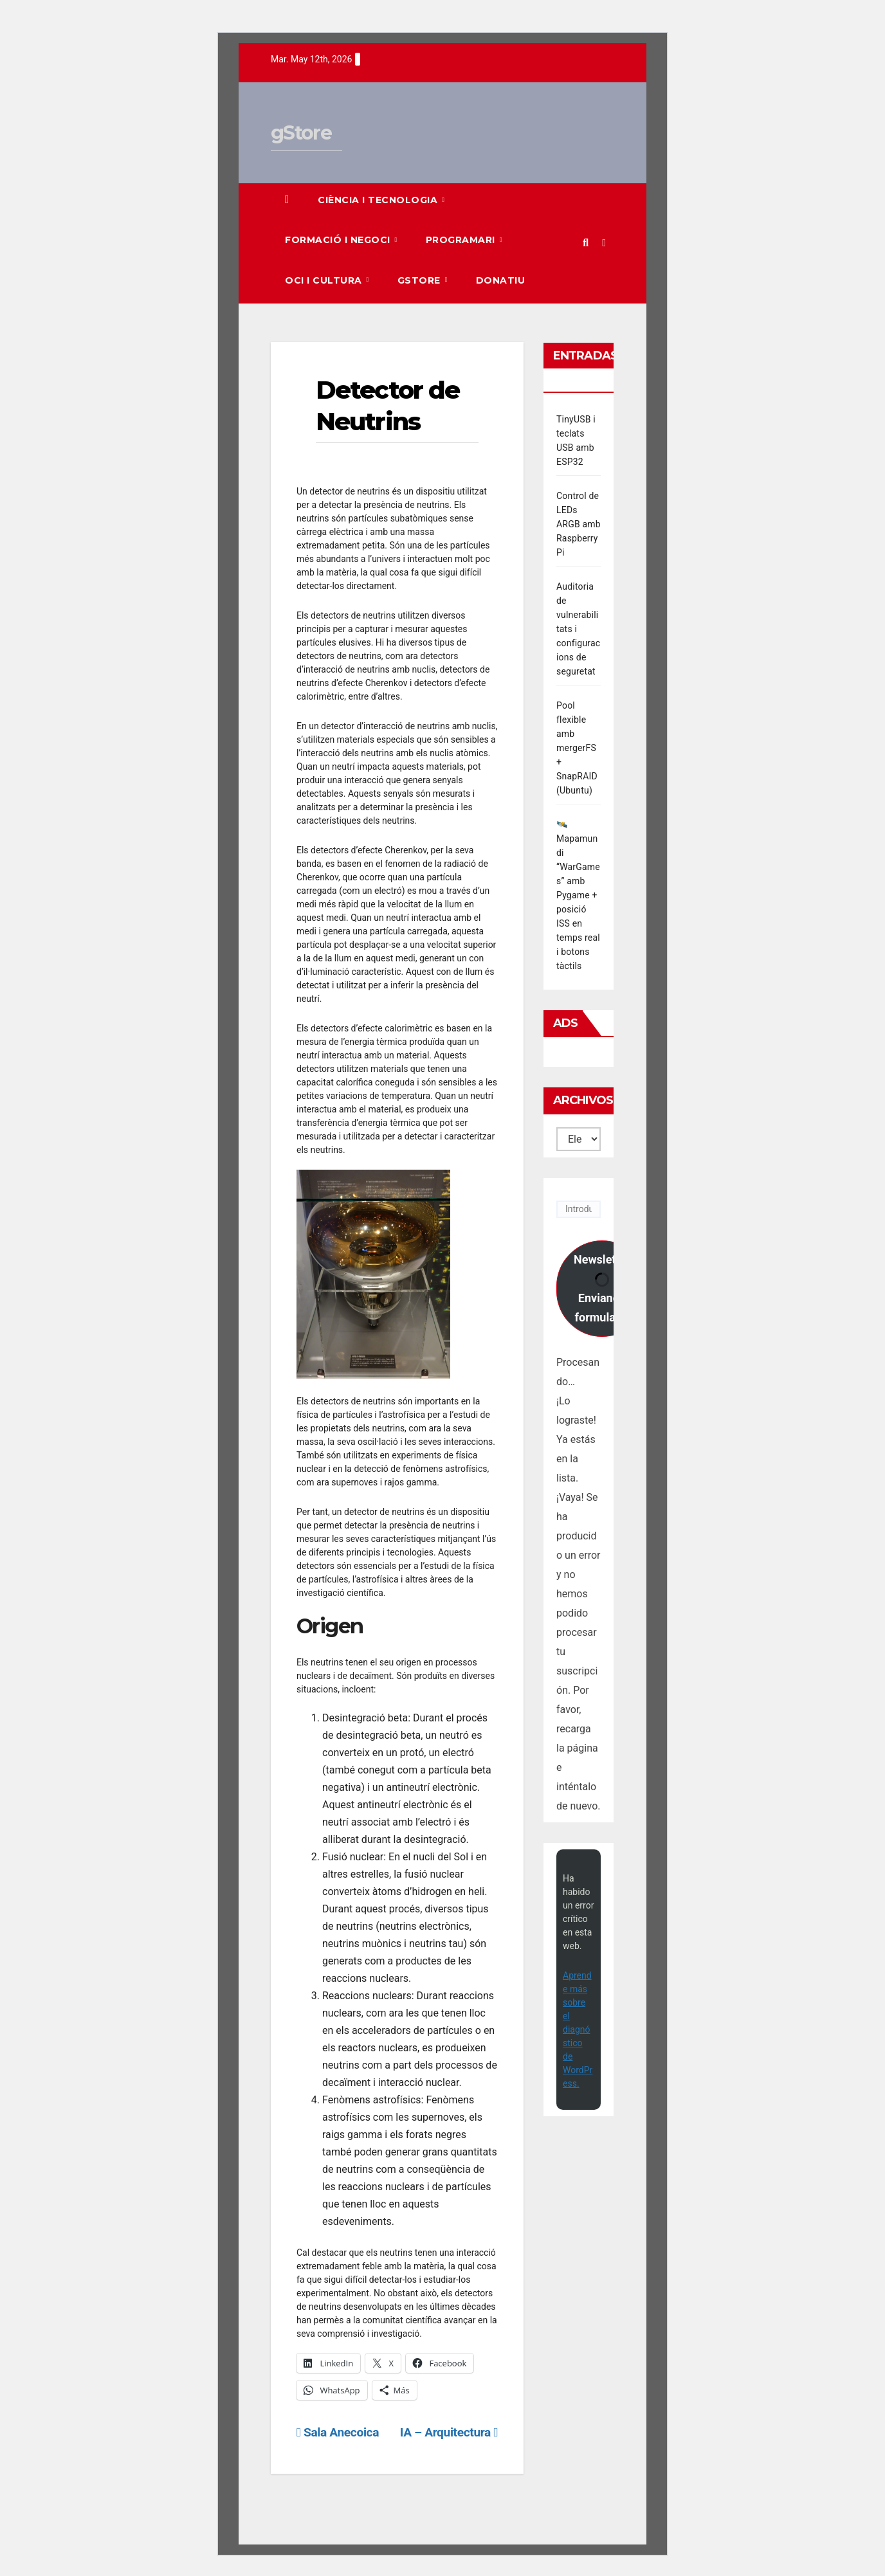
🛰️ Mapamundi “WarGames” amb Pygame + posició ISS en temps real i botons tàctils (578, 895)
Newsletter (602, 1288)
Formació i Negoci (339, 240)
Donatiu (500, 280)
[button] (585, 243)
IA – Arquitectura (449, 2432)
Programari (462, 240)
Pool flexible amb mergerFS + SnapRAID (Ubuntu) (577, 747)
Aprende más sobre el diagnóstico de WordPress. (577, 2029)
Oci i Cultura (325, 280)
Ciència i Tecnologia (379, 200)
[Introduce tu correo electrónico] (578, 1209)
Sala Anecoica (338, 2432)
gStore (301, 133)
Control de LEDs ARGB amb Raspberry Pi (578, 524)
